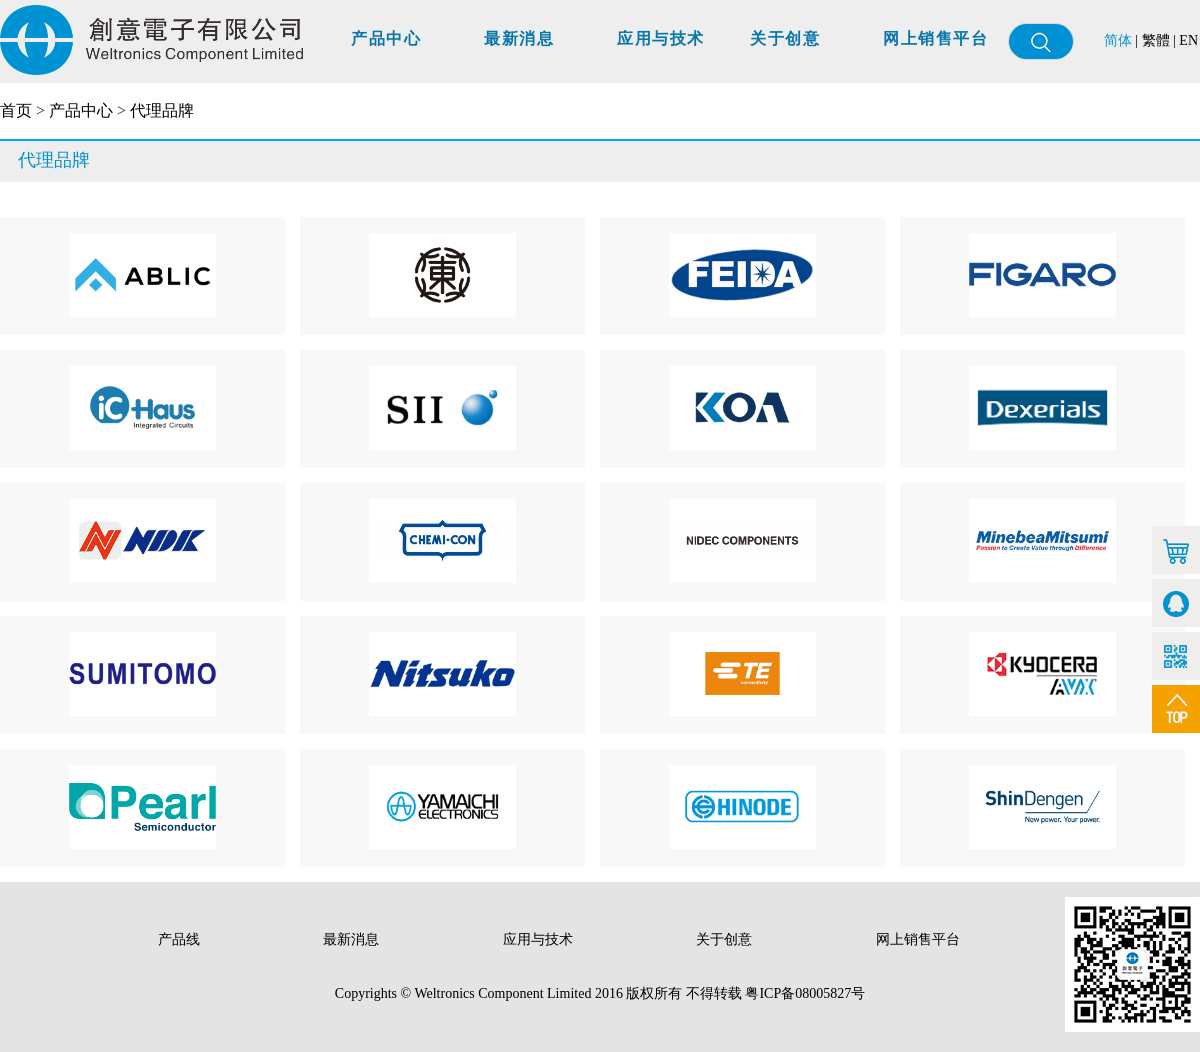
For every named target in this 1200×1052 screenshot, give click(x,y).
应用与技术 (661, 38)
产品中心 (386, 38)
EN (1188, 40)
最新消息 (519, 38)
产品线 (181, 939)
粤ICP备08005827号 (805, 993)
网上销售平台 (935, 38)
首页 (16, 110)
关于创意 (785, 38)
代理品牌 (162, 110)
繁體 (1156, 40)
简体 (1118, 40)
